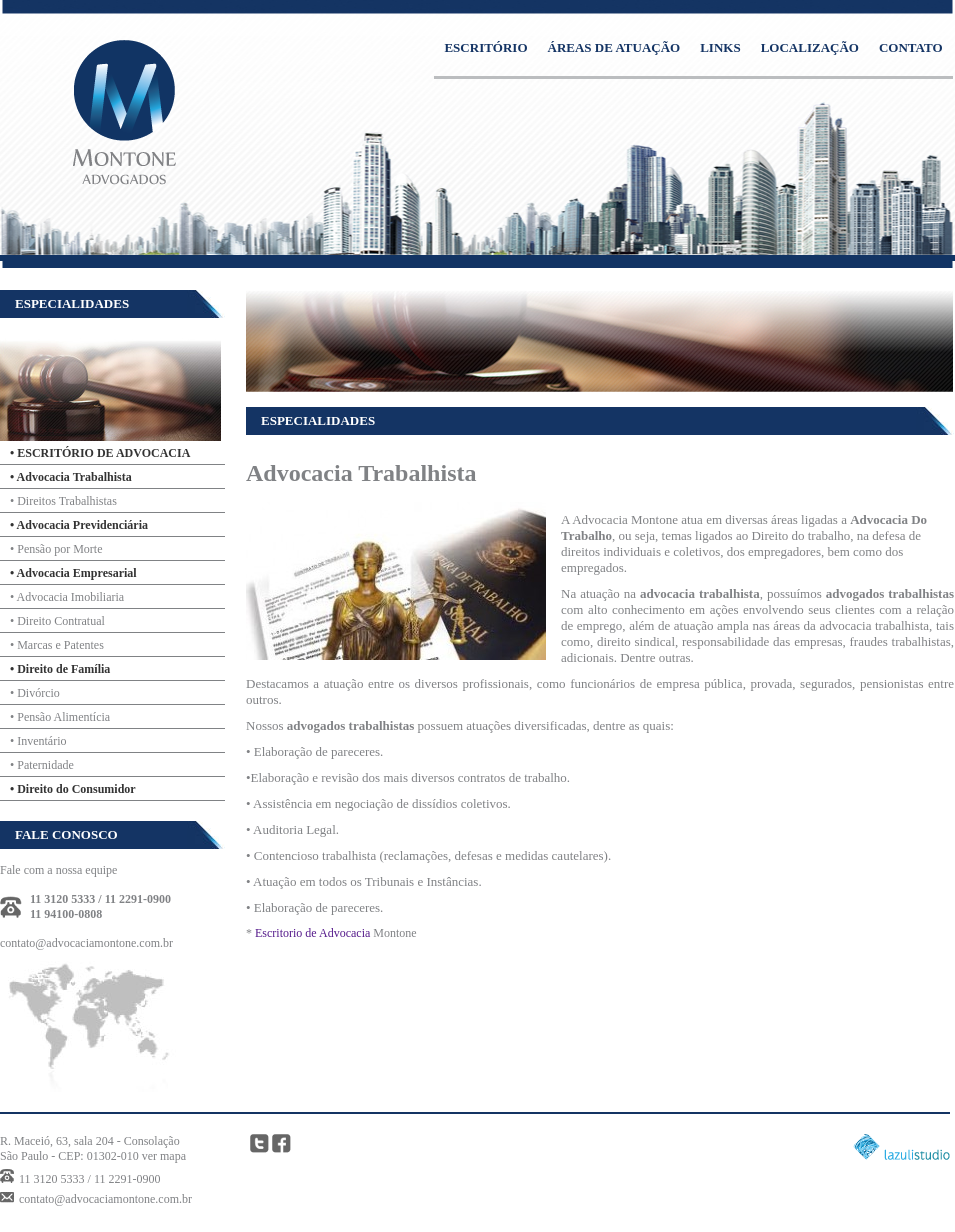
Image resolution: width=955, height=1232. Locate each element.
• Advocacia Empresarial (73, 573)
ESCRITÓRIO (485, 47)
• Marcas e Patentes (57, 645)
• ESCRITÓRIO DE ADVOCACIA (100, 453)
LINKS (720, 47)
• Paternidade (42, 765)
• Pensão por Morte (56, 549)
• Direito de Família (60, 669)
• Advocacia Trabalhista (71, 477)
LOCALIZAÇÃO (810, 47)
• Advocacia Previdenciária (79, 525)
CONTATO (911, 47)
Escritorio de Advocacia (312, 933)
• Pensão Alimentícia (60, 717)
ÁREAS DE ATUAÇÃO (614, 47)
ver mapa (164, 1156)
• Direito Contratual (57, 621)
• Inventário (38, 741)
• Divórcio (35, 693)
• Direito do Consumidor (73, 789)
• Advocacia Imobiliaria (67, 597)
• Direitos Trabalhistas (63, 501)
